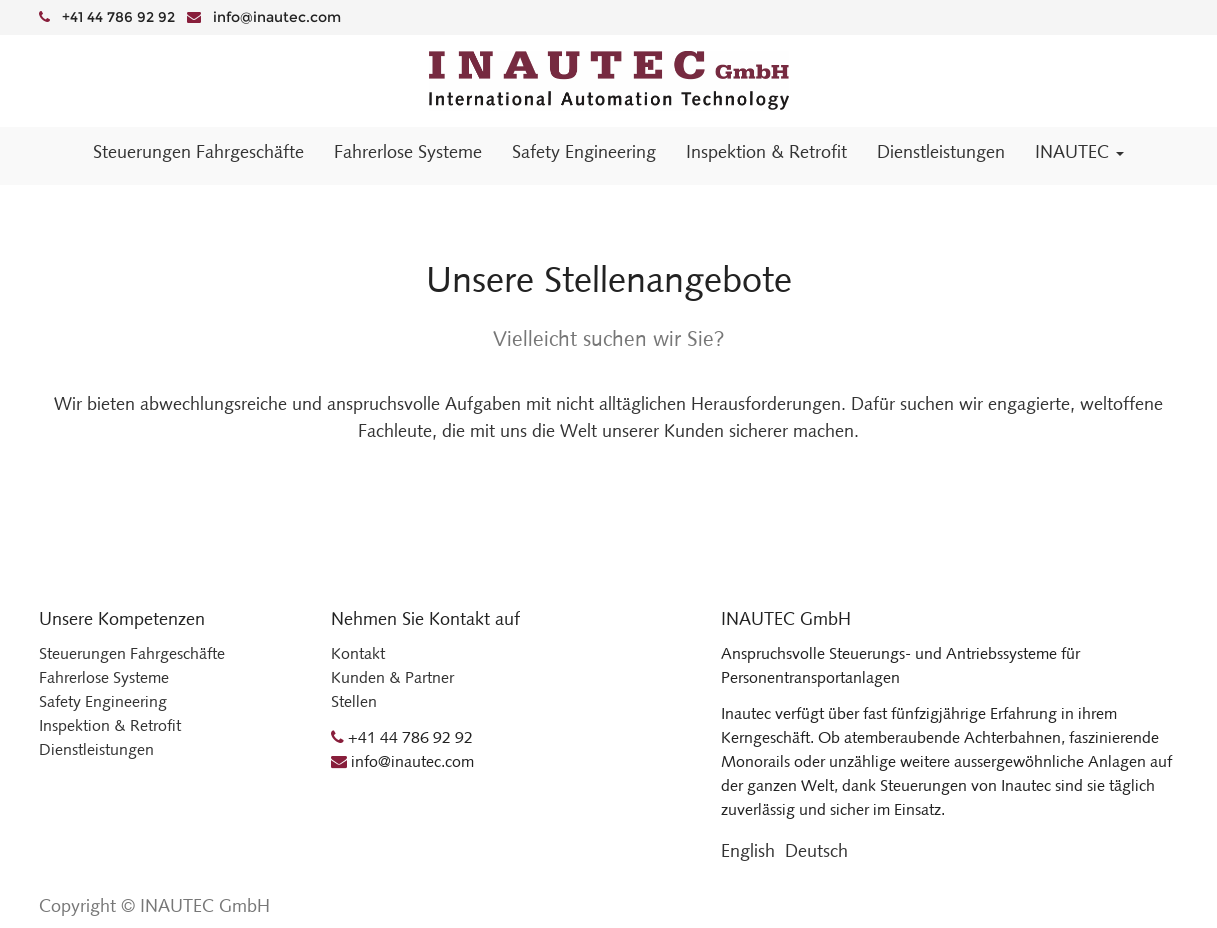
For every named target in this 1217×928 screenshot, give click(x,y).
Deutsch (816, 851)
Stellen (354, 701)
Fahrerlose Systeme (104, 677)
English (748, 851)
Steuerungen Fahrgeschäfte (132, 653)
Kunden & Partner (392, 677)
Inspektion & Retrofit (110, 725)
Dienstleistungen (96, 749)
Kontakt (358, 653)
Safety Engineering (103, 701)
